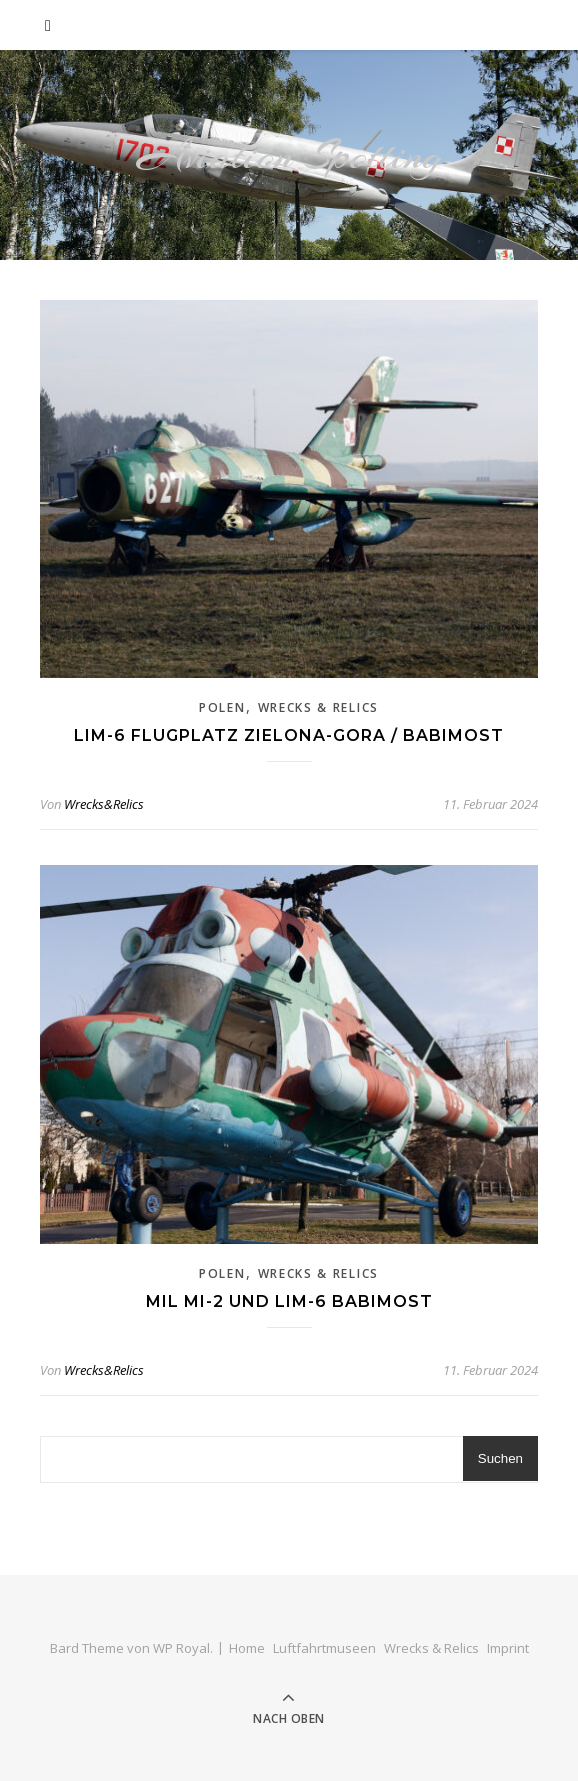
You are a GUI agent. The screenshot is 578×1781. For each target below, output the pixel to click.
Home (247, 1648)
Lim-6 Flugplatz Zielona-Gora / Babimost (289, 735)
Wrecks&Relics (104, 804)
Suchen (500, 1458)
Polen (222, 707)
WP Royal (181, 1648)
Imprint (508, 1648)
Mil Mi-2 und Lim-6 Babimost (289, 1301)
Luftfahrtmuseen (324, 1648)
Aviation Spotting (289, 155)
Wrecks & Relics (319, 707)
